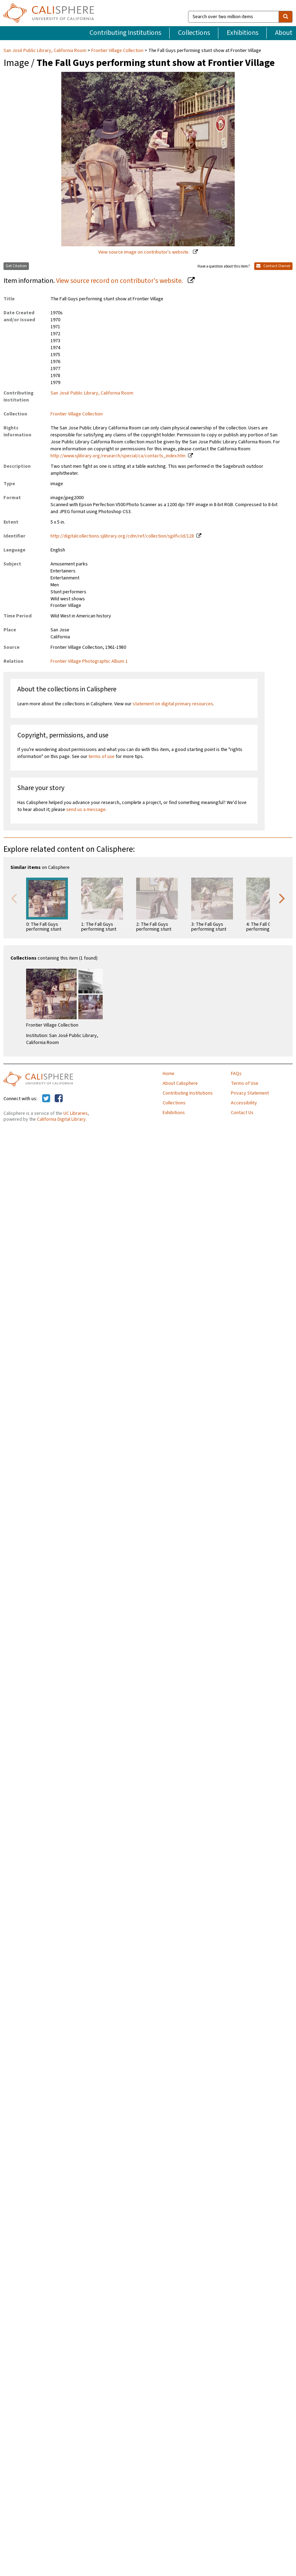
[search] (286, 17)
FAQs (236, 1073)
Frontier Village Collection (117, 50)
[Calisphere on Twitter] (46, 1098)
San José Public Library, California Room (45, 50)
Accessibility (244, 1103)
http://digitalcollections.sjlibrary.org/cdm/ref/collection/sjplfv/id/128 (122, 536)
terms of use (101, 756)
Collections (194, 33)
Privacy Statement (250, 1093)
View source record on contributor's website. (120, 281)
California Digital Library (61, 1119)
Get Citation (16, 266)
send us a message (86, 809)
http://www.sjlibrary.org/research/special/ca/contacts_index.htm (118, 455)
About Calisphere (180, 1083)
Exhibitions (242, 33)
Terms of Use (244, 1083)
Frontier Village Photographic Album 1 (89, 661)
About (284, 33)
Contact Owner (273, 266)
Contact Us (242, 1112)
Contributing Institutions (125, 33)
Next (282, 898)
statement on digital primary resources (173, 703)
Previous (13, 898)
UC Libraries (75, 1113)
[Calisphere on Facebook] (59, 1098)
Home (168, 1073)
